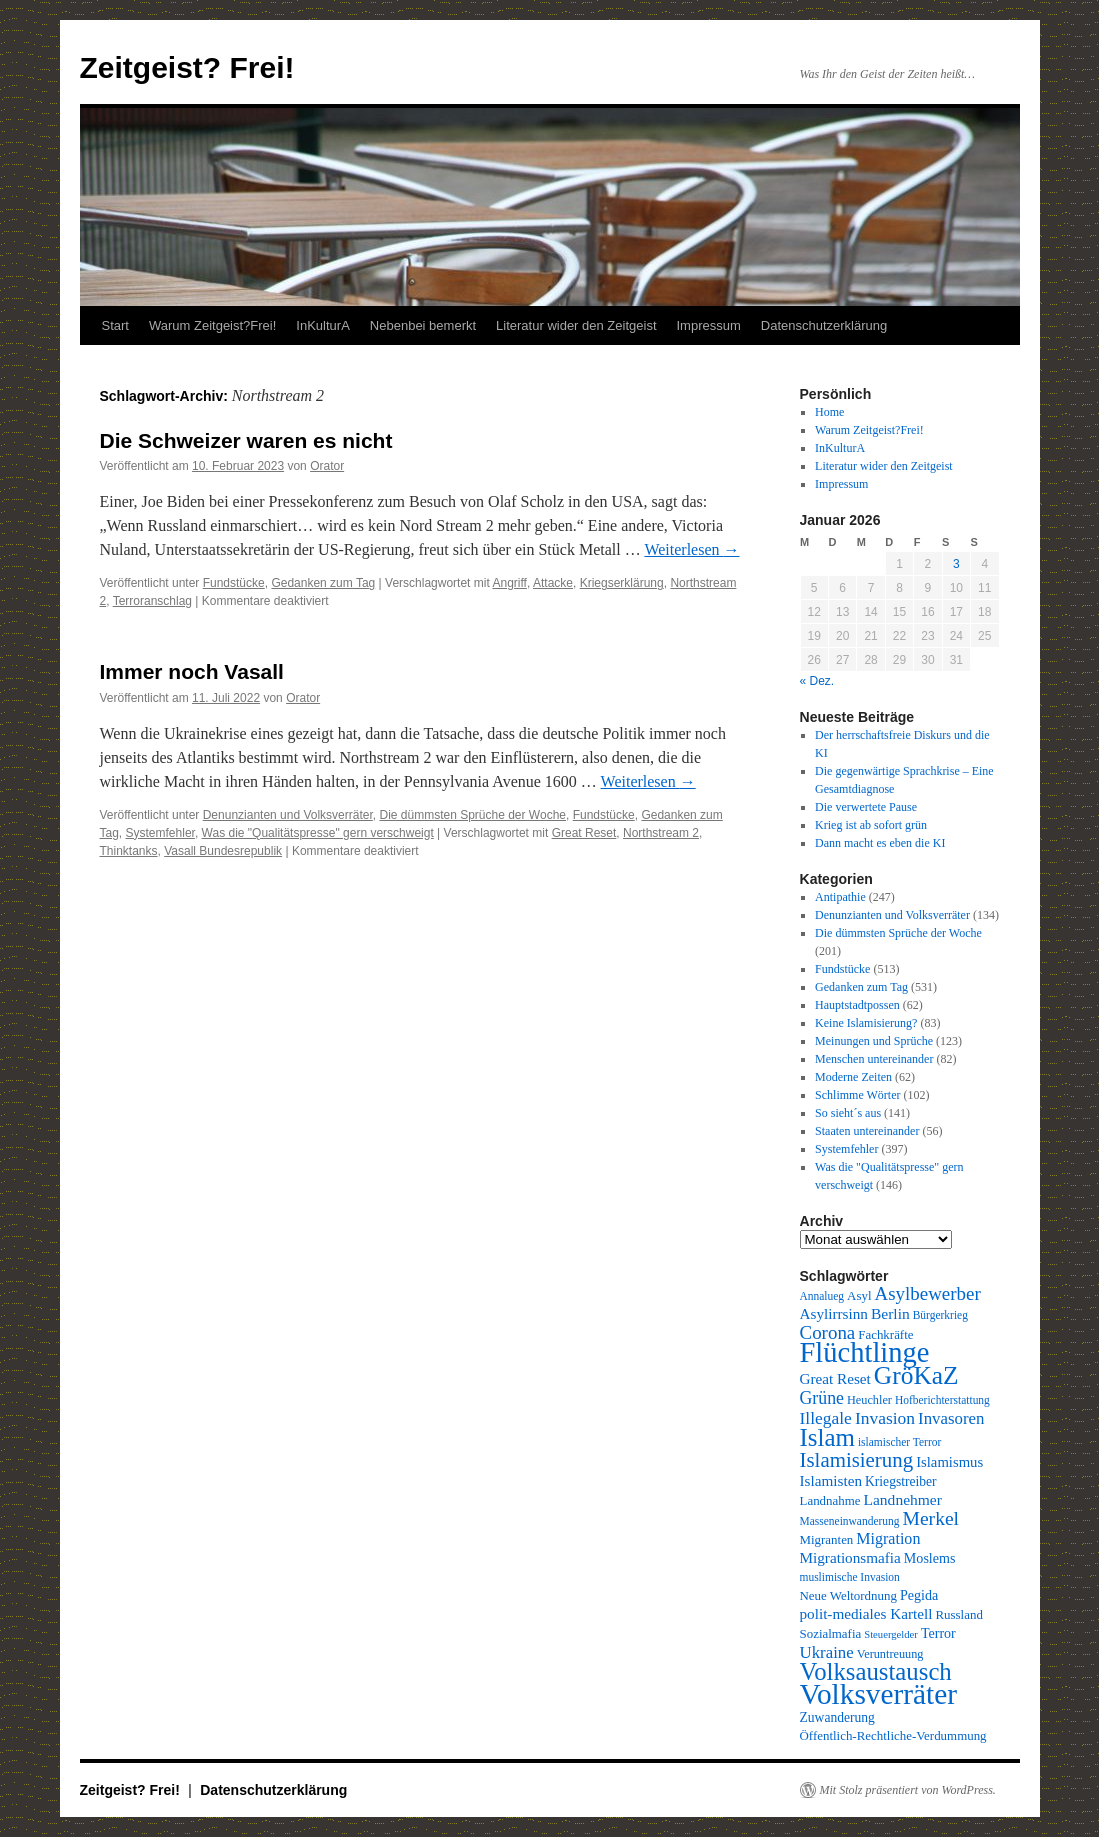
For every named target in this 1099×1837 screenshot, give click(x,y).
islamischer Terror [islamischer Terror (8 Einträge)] (899, 1442)
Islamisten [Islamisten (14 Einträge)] (831, 1480)
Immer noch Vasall (192, 671)
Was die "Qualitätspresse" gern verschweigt (318, 833)
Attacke (553, 583)
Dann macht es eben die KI (880, 843)
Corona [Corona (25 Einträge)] (828, 1332)
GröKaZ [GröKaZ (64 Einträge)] (916, 1375)
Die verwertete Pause (866, 807)
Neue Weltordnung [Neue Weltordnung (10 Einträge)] (848, 1595)
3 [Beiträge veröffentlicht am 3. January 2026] (956, 564)
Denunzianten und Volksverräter (288, 815)
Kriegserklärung (622, 583)
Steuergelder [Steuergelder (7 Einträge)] (891, 1634)
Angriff (509, 583)
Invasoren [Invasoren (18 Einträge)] (951, 1418)
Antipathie (840, 897)
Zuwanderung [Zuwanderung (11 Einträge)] (837, 1717)
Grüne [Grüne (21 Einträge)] (822, 1398)
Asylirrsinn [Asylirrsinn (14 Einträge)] (834, 1313)
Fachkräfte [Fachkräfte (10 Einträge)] (885, 1334)
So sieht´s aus (848, 1113)
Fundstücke (234, 583)
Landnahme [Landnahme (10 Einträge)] (830, 1500)
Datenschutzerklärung (824, 325)
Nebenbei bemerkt (423, 325)
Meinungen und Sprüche (874, 1041)
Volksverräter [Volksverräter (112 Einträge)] (878, 1694)
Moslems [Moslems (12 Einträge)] (930, 1558)
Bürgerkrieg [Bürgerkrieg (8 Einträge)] (940, 1315)
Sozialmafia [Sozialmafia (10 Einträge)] (831, 1633)
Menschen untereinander (874, 1059)
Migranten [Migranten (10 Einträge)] (827, 1539)
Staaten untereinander (867, 1131)
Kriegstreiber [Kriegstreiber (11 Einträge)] (901, 1481)
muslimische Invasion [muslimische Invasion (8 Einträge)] (850, 1577)
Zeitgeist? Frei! (187, 67)
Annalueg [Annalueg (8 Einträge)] (822, 1296)
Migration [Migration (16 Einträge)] (888, 1538)
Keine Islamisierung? (866, 1023)
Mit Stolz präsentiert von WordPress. (908, 1790)
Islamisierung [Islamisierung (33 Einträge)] (857, 1460)
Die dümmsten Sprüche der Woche (472, 815)
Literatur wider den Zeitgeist (576, 325)
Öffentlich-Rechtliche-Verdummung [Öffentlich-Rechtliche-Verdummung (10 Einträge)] (893, 1735)
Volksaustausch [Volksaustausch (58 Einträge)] (876, 1671)
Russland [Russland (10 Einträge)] (958, 1614)
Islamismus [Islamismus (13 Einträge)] (949, 1462)
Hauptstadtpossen (857, 1005)
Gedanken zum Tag (323, 583)
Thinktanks (129, 851)
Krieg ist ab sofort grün (871, 825)
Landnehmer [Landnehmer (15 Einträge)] (903, 1499)
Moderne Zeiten (853, 1077)
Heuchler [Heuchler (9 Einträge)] (869, 1400)
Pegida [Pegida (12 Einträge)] (919, 1595)
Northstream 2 (661, 833)
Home (829, 412)
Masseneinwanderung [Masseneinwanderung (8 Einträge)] (850, 1521)
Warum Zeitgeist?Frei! (212, 325)
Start (115, 325)
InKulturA (322, 325)
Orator (327, 466)
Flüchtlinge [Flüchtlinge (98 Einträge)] (865, 1352)
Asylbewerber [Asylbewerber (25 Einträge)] (928, 1293)
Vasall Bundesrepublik (223, 851)
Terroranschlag (152, 601)
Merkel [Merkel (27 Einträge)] (931, 1518)
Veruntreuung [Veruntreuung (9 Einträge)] (890, 1654)
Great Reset (584, 833)
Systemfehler (160, 833)
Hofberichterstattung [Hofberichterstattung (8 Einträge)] (942, 1400)
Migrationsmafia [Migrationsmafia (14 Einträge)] (850, 1557)
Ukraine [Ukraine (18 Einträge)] (827, 1652)
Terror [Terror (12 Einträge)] (938, 1633)
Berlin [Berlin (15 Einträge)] (890, 1313)
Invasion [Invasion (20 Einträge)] (885, 1418)
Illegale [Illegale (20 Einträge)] (826, 1418)
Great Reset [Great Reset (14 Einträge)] (835, 1378)
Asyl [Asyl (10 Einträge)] (859, 1295)
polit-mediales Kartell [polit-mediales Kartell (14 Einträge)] (866, 1613)
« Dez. (817, 681)
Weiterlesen (691, 549)
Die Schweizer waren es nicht (246, 440)
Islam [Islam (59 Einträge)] (827, 1437)
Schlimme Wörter (857, 1095)
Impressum (709, 325)
